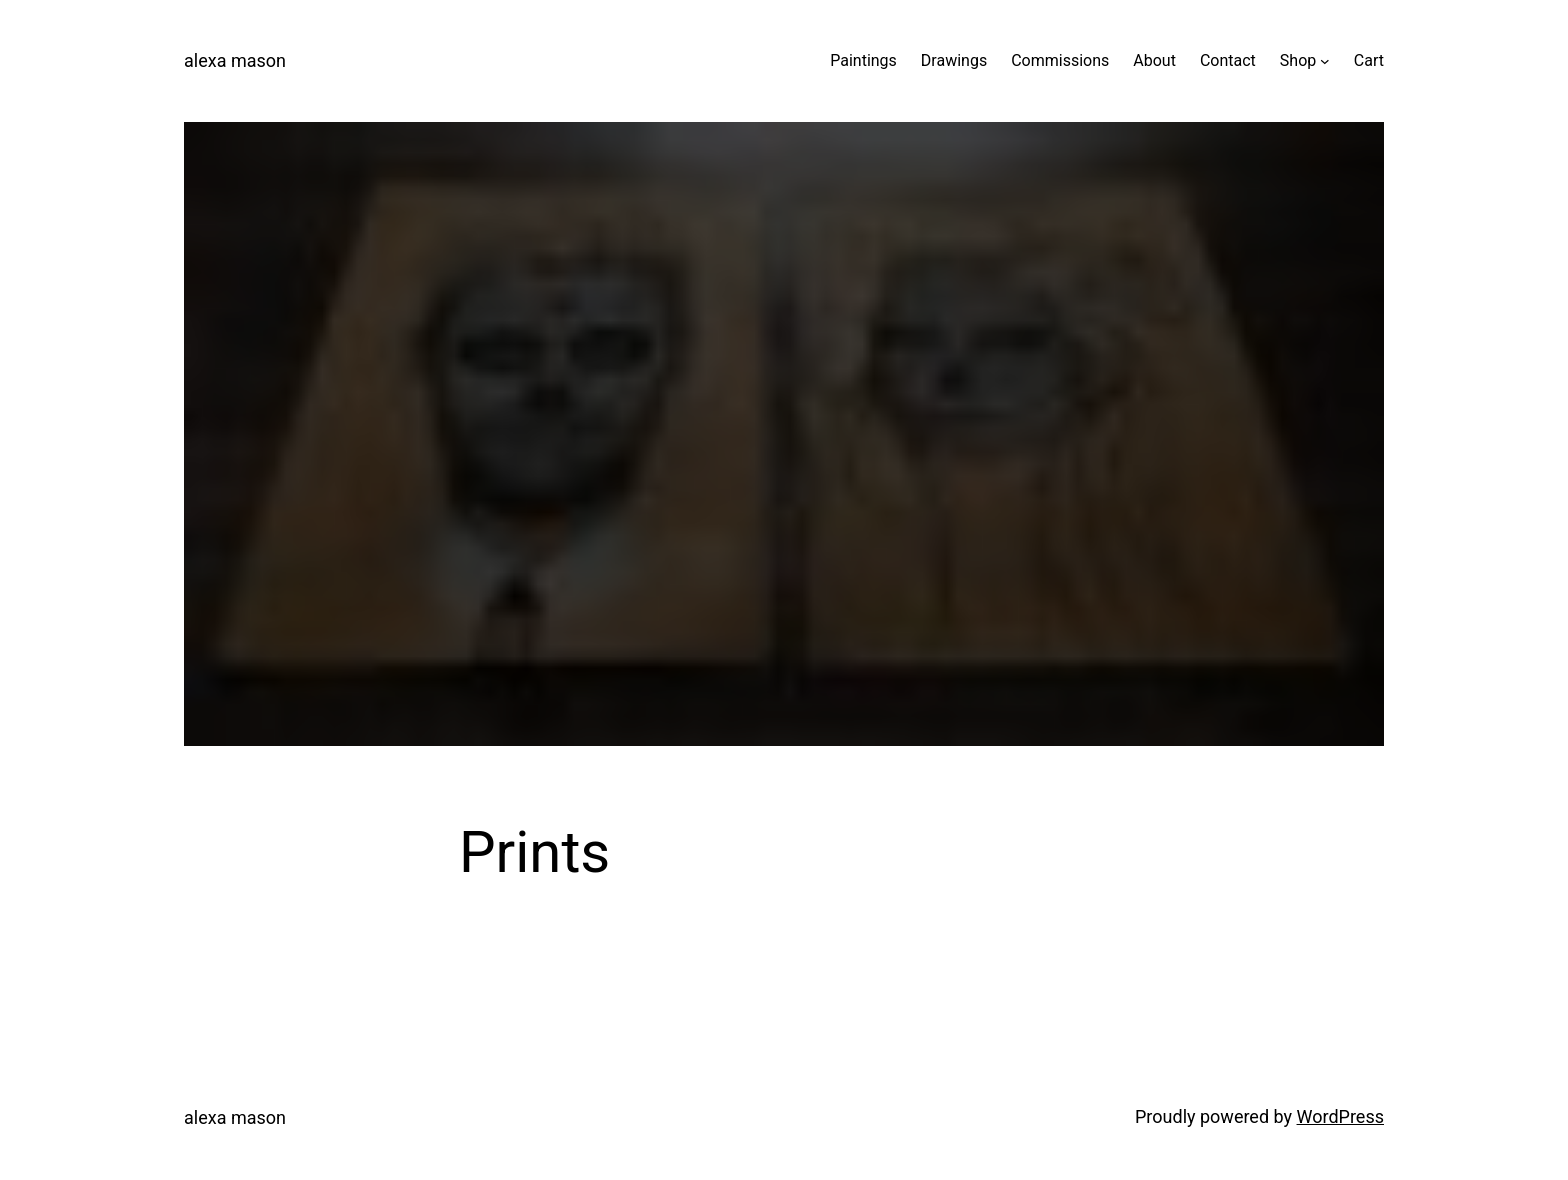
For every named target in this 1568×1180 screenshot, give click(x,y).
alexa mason (235, 60)
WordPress (1340, 1116)
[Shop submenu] (1325, 61)
